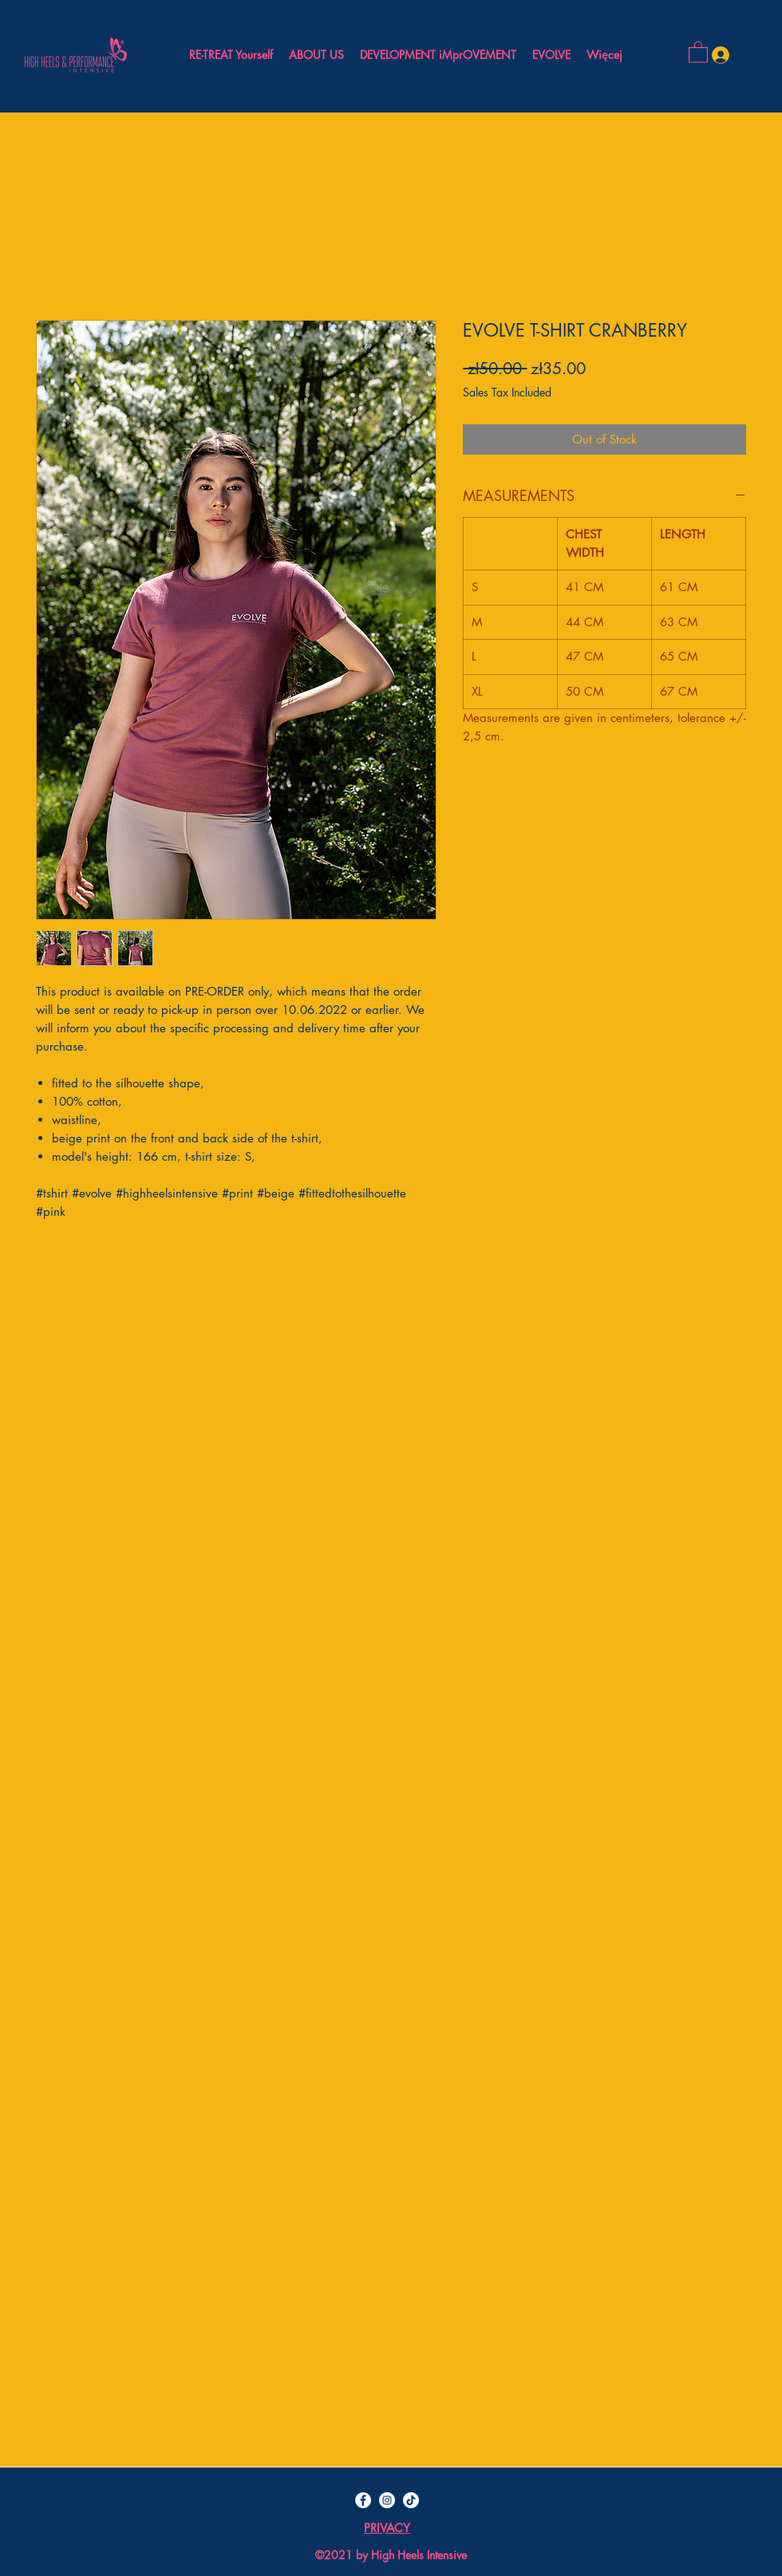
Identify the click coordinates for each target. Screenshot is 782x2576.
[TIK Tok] (411, 2500)
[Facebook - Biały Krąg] (363, 2500)
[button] (698, 51)
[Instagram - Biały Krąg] (387, 2500)
